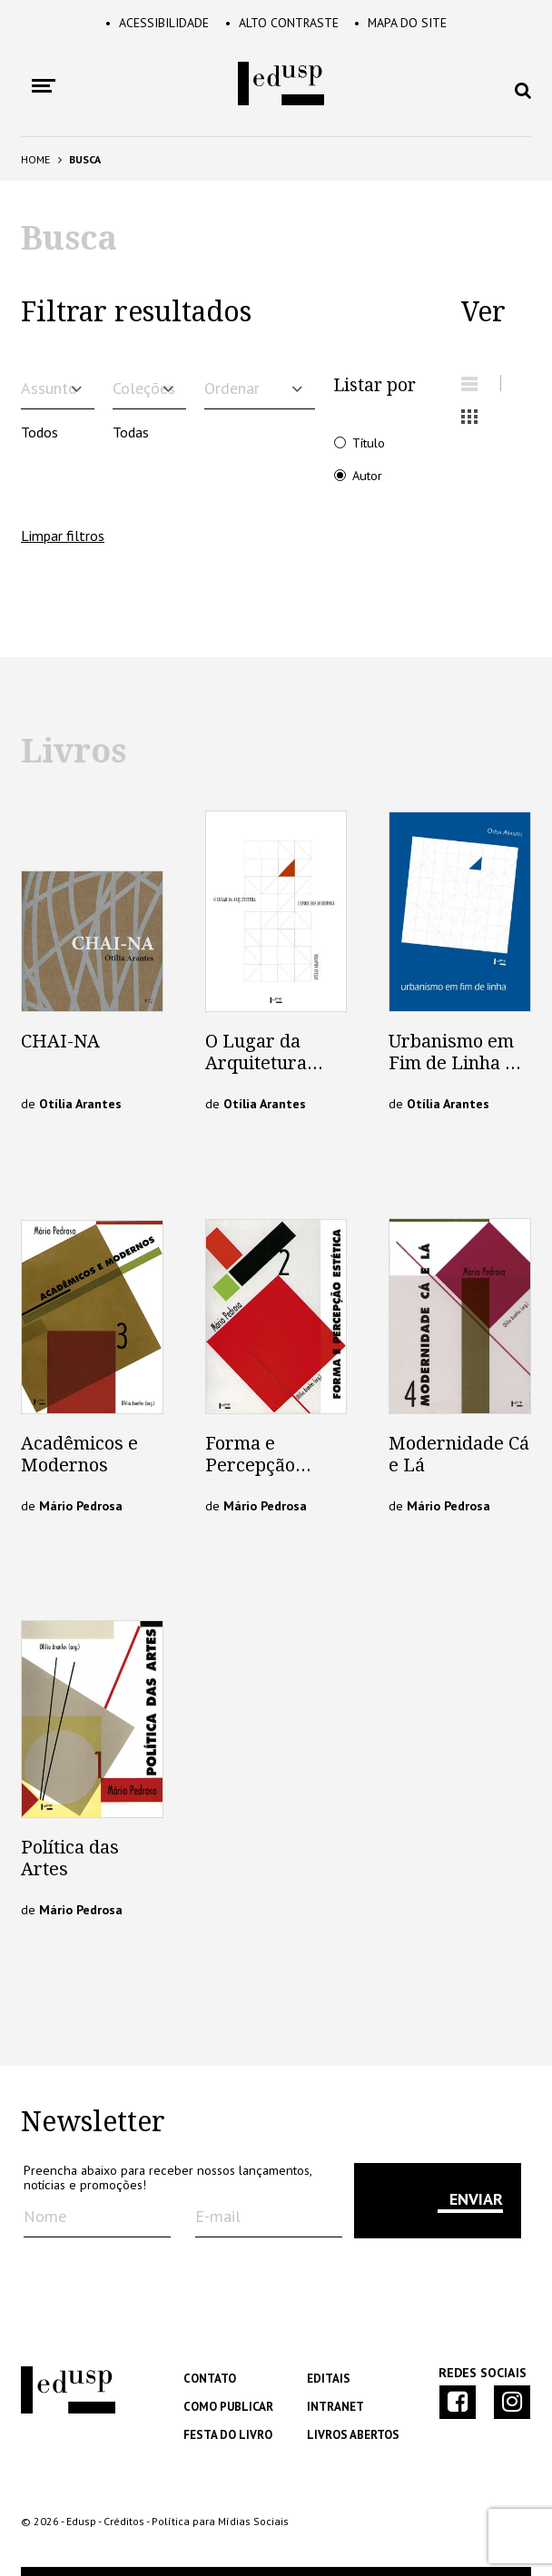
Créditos (124, 2521)
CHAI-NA (60, 1041)
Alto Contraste (281, 23)
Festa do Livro (227, 2435)
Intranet (335, 2406)
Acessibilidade (156, 23)
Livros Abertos (353, 2435)
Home (35, 159)
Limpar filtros (62, 535)
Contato (209, 2378)
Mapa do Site (401, 23)
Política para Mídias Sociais (220, 2521)
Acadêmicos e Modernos (79, 1454)
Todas (131, 432)
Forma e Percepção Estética (250, 1465)
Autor (367, 475)
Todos (39, 432)
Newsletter (93, 2122)
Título (368, 442)
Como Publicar (228, 2406)
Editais (328, 2378)
